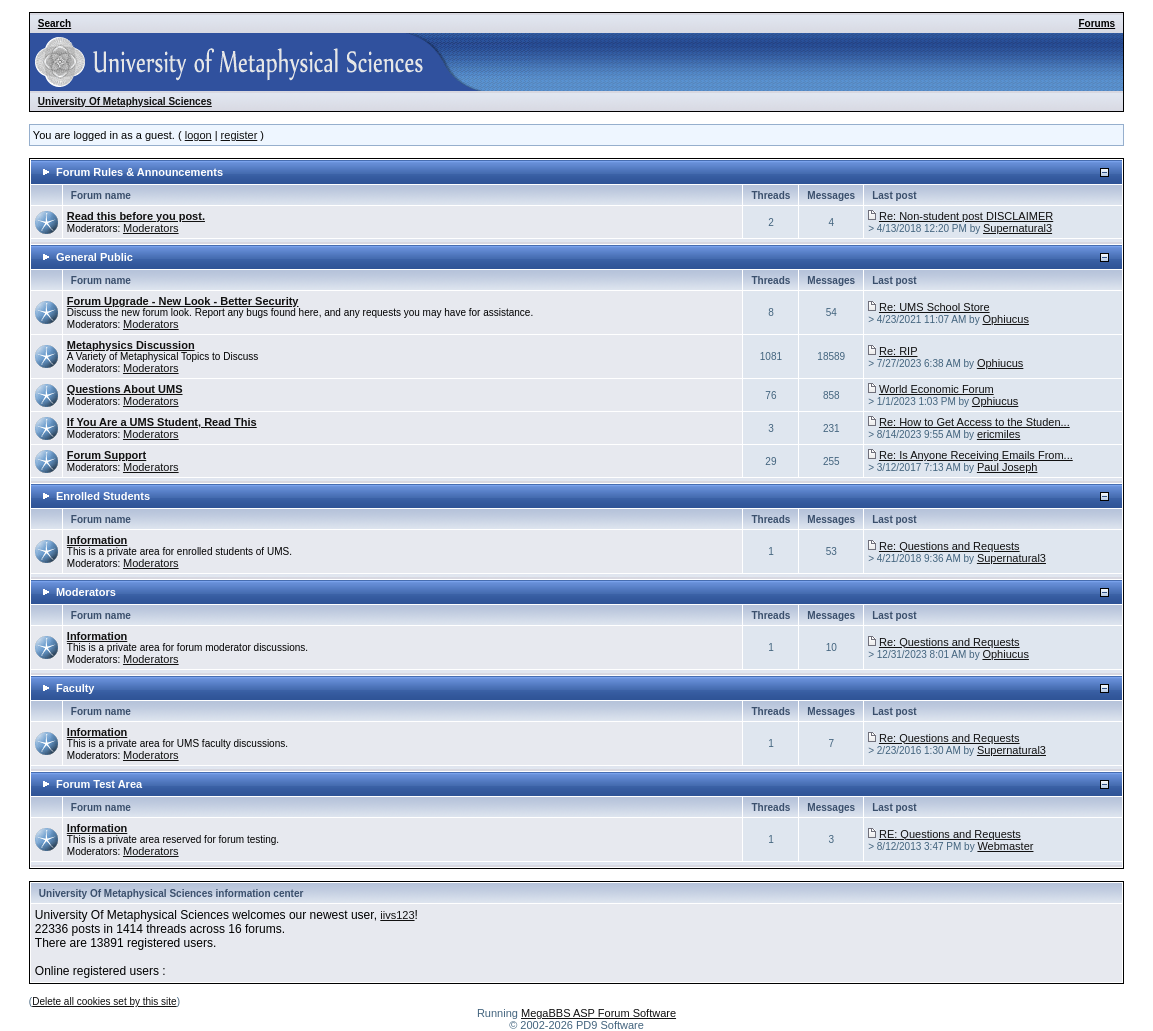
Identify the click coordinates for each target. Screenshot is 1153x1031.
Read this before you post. (136, 216)
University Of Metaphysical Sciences (125, 101)
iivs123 (397, 915)
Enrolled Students (103, 496)
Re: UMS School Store (934, 307)
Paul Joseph (1007, 467)
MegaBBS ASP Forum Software (598, 1013)
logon (198, 135)
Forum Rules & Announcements (139, 172)
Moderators (151, 228)
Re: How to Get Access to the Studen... (974, 422)
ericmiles (998, 434)
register (239, 135)
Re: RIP (898, 351)
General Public (94, 257)
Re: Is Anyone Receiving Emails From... (976, 455)
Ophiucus (1005, 319)
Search (54, 23)
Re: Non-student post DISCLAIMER (966, 216)
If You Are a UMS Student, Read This (162, 422)
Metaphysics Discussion (131, 345)
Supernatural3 (1017, 228)
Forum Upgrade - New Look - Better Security (183, 301)
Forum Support (106, 455)
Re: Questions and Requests (949, 546)
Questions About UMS (125, 389)
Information (97, 540)
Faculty (75, 688)
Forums (1097, 23)
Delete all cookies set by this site (104, 1001)
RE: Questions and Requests (950, 834)
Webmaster (1005, 846)
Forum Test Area (99, 784)
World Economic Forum (936, 389)
